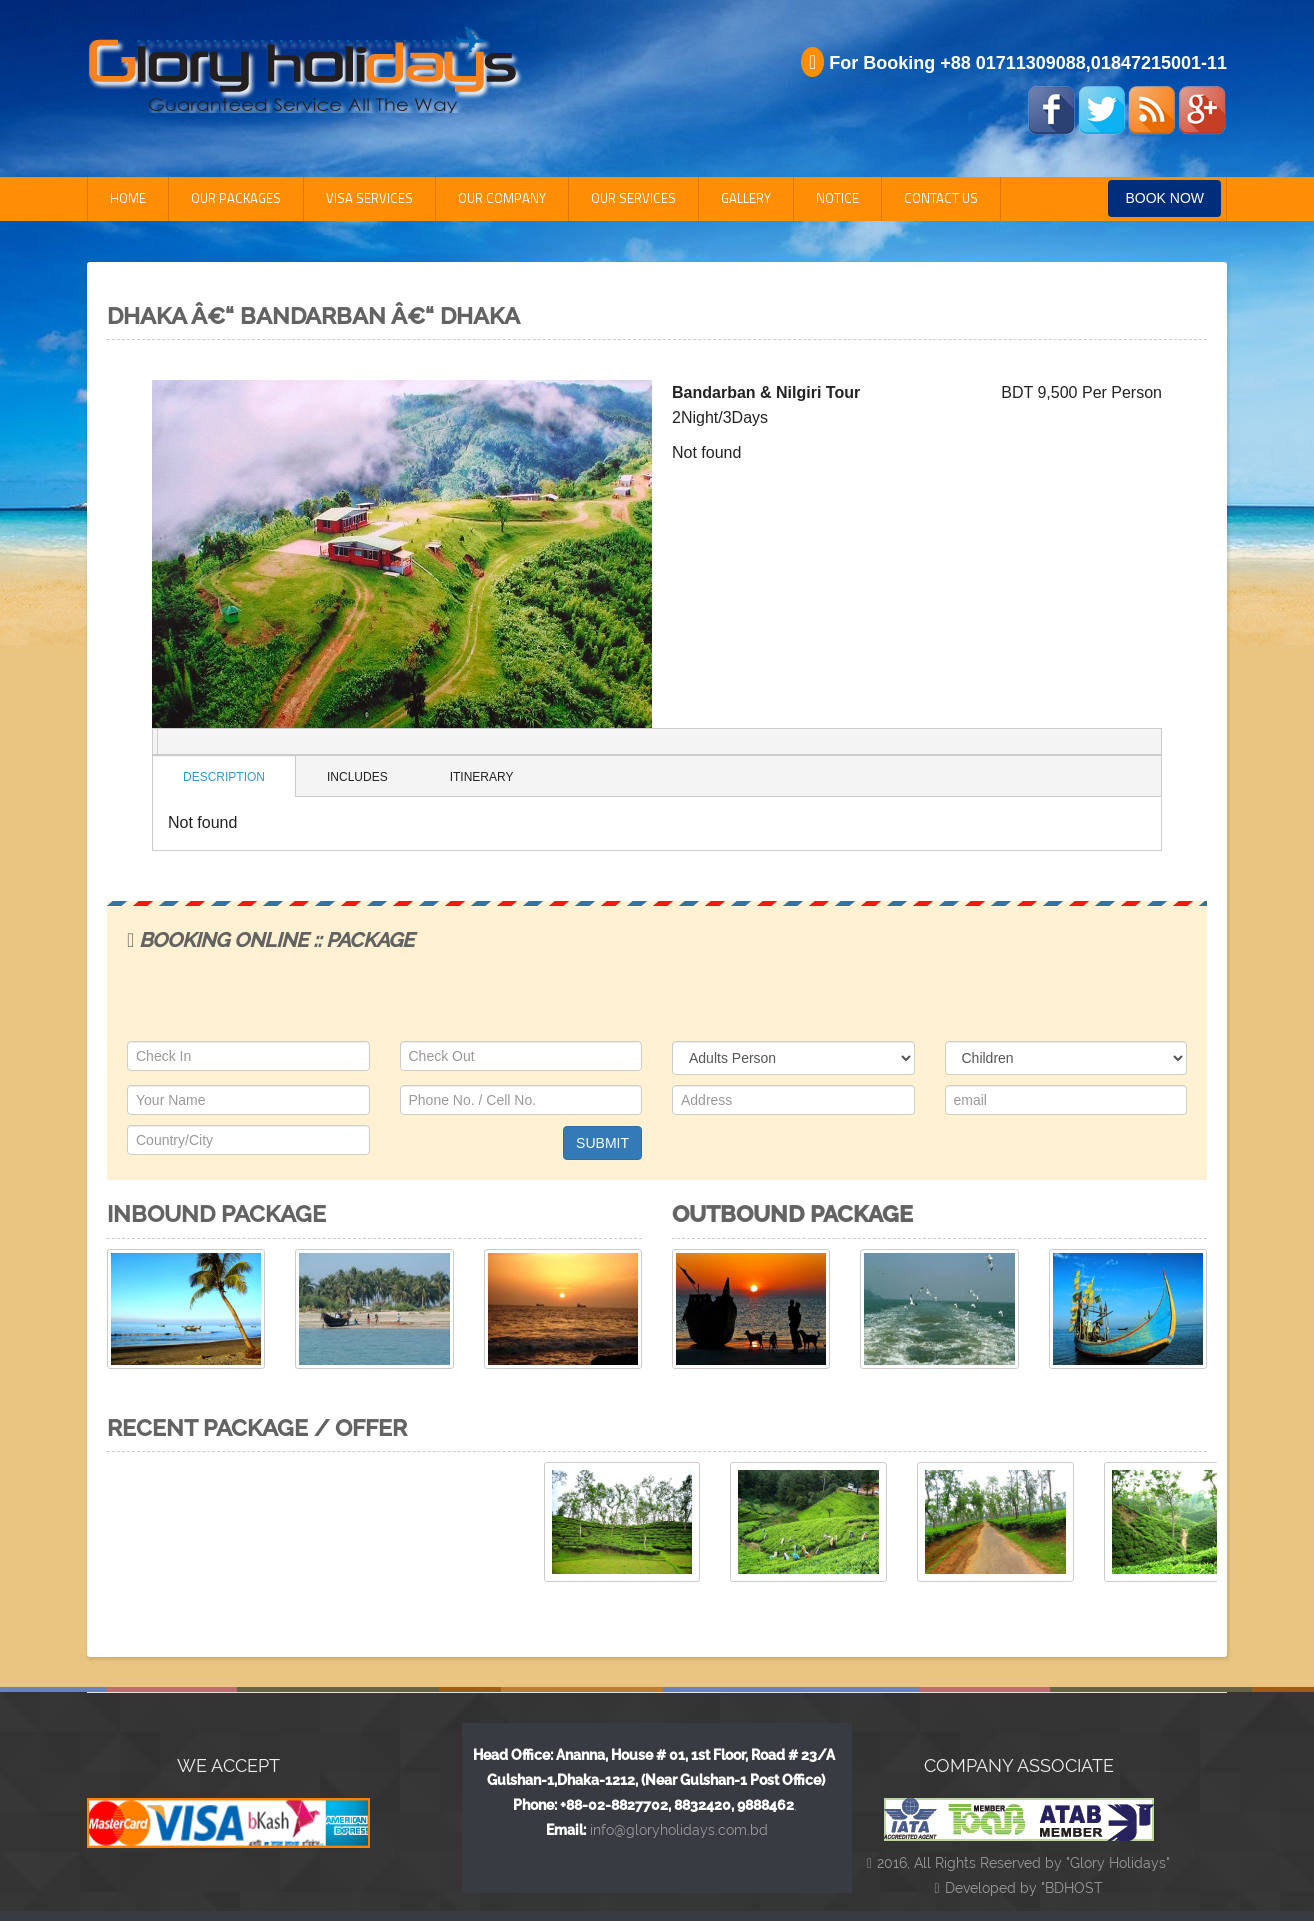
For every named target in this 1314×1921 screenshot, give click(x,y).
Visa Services (369, 198)
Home (128, 198)
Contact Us (941, 198)
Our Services (633, 198)
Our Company (502, 198)
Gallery (746, 198)
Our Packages (236, 198)
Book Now (1164, 198)
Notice (837, 198)
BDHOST (1074, 1888)
